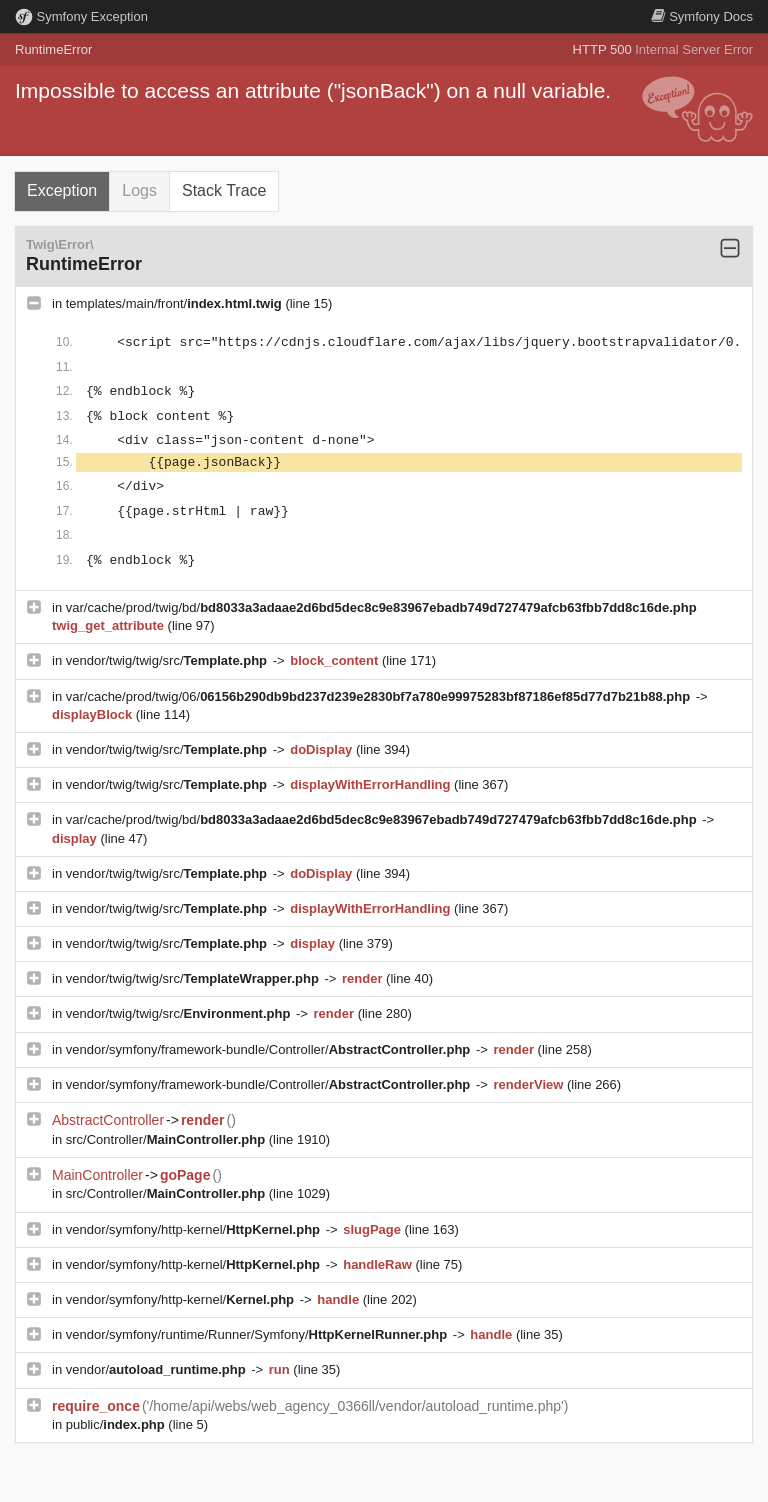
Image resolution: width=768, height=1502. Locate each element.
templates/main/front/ (176, 303)
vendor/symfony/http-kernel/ (195, 1229)
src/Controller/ (167, 1139)
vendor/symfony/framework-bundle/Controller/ (270, 1049)
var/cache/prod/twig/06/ (380, 696)
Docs (702, 16)
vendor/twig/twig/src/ (168, 660)
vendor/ (158, 1369)
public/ (117, 1424)
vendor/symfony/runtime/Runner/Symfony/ (258, 1334)
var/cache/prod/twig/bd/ (381, 607)
